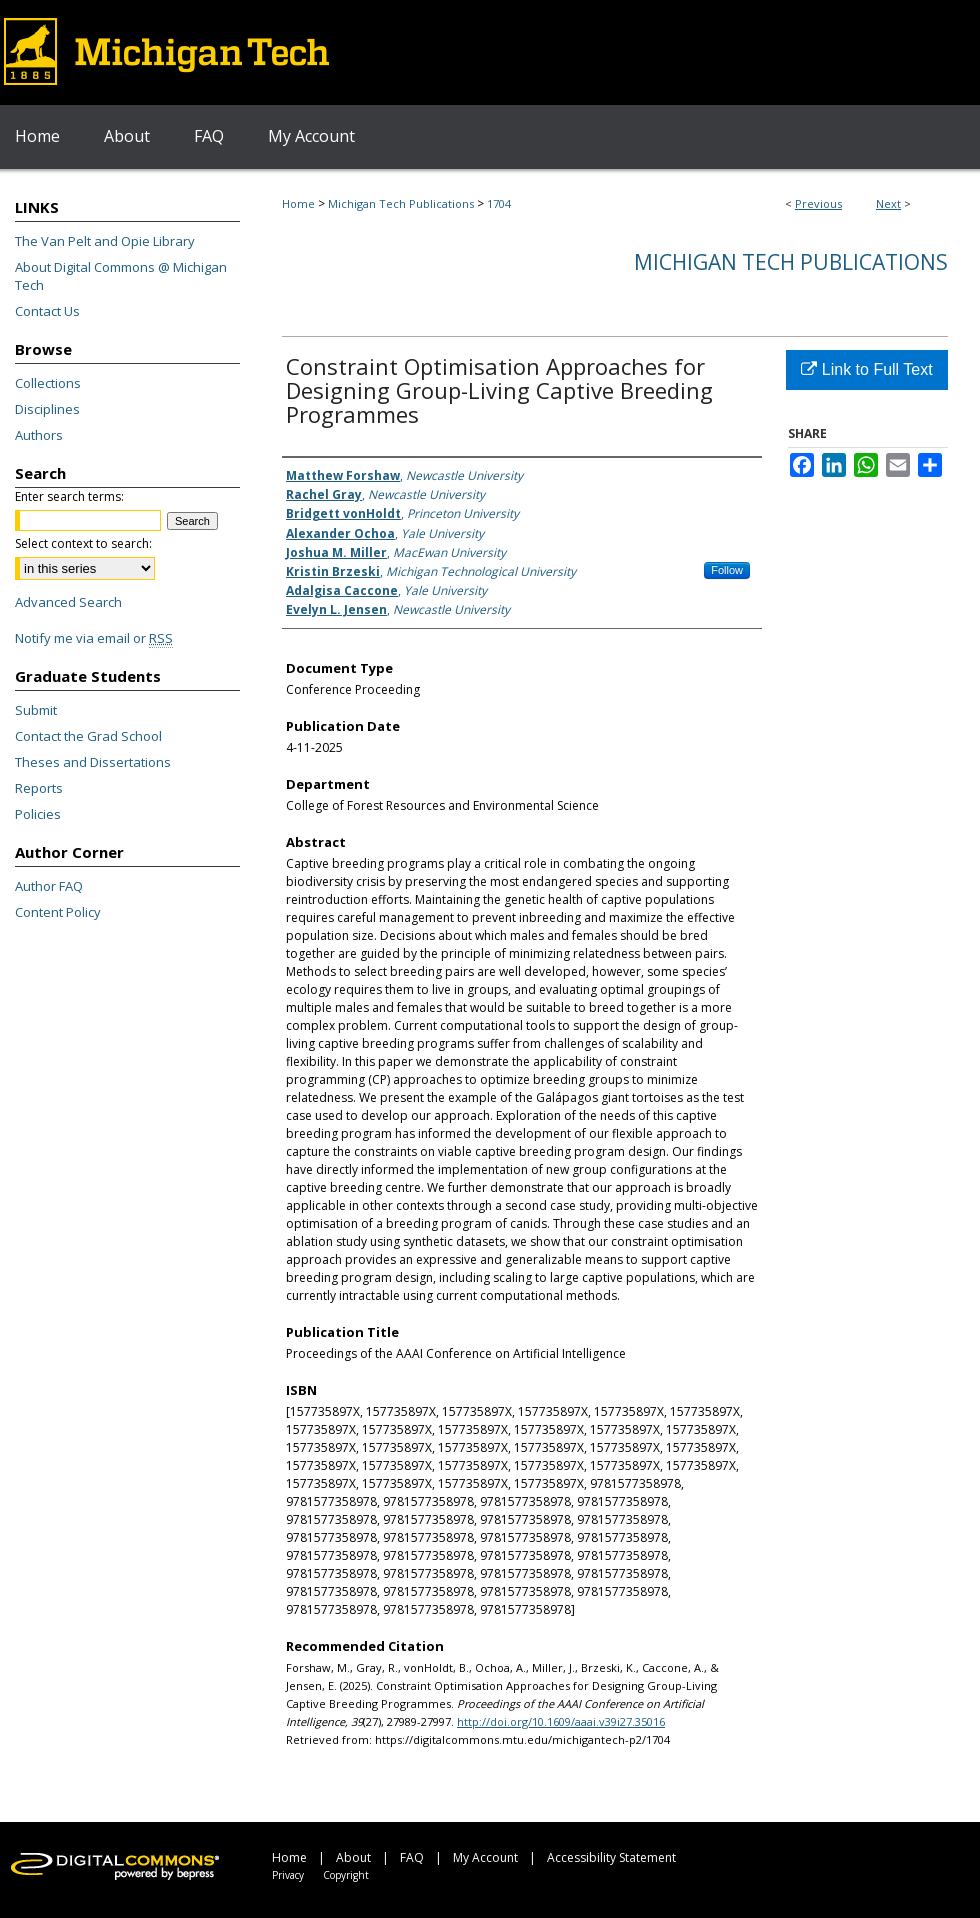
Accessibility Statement (611, 1857)
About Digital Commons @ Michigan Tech (121, 276)
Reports (39, 788)
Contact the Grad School (88, 736)
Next (888, 203)
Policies (38, 814)
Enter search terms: (69, 496)
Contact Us (47, 311)
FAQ (412, 1857)
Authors (39, 435)
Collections (48, 383)
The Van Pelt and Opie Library (105, 241)
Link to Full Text (866, 369)
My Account (485, 1857)
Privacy (288, 1875)
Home (298, 203)
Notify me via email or (94, 638)
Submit (36, 710)
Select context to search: (83, 543)
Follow (727, 570)
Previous (818, 203)
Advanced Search (68, 602)
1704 (499, 203)
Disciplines (47, 409)
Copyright (346, 1875)
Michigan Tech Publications (401, 203)
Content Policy (58, 912)
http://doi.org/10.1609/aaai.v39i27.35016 (561, 1721)
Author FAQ (49, 886)
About (353, 1857)
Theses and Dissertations (93, 762)
